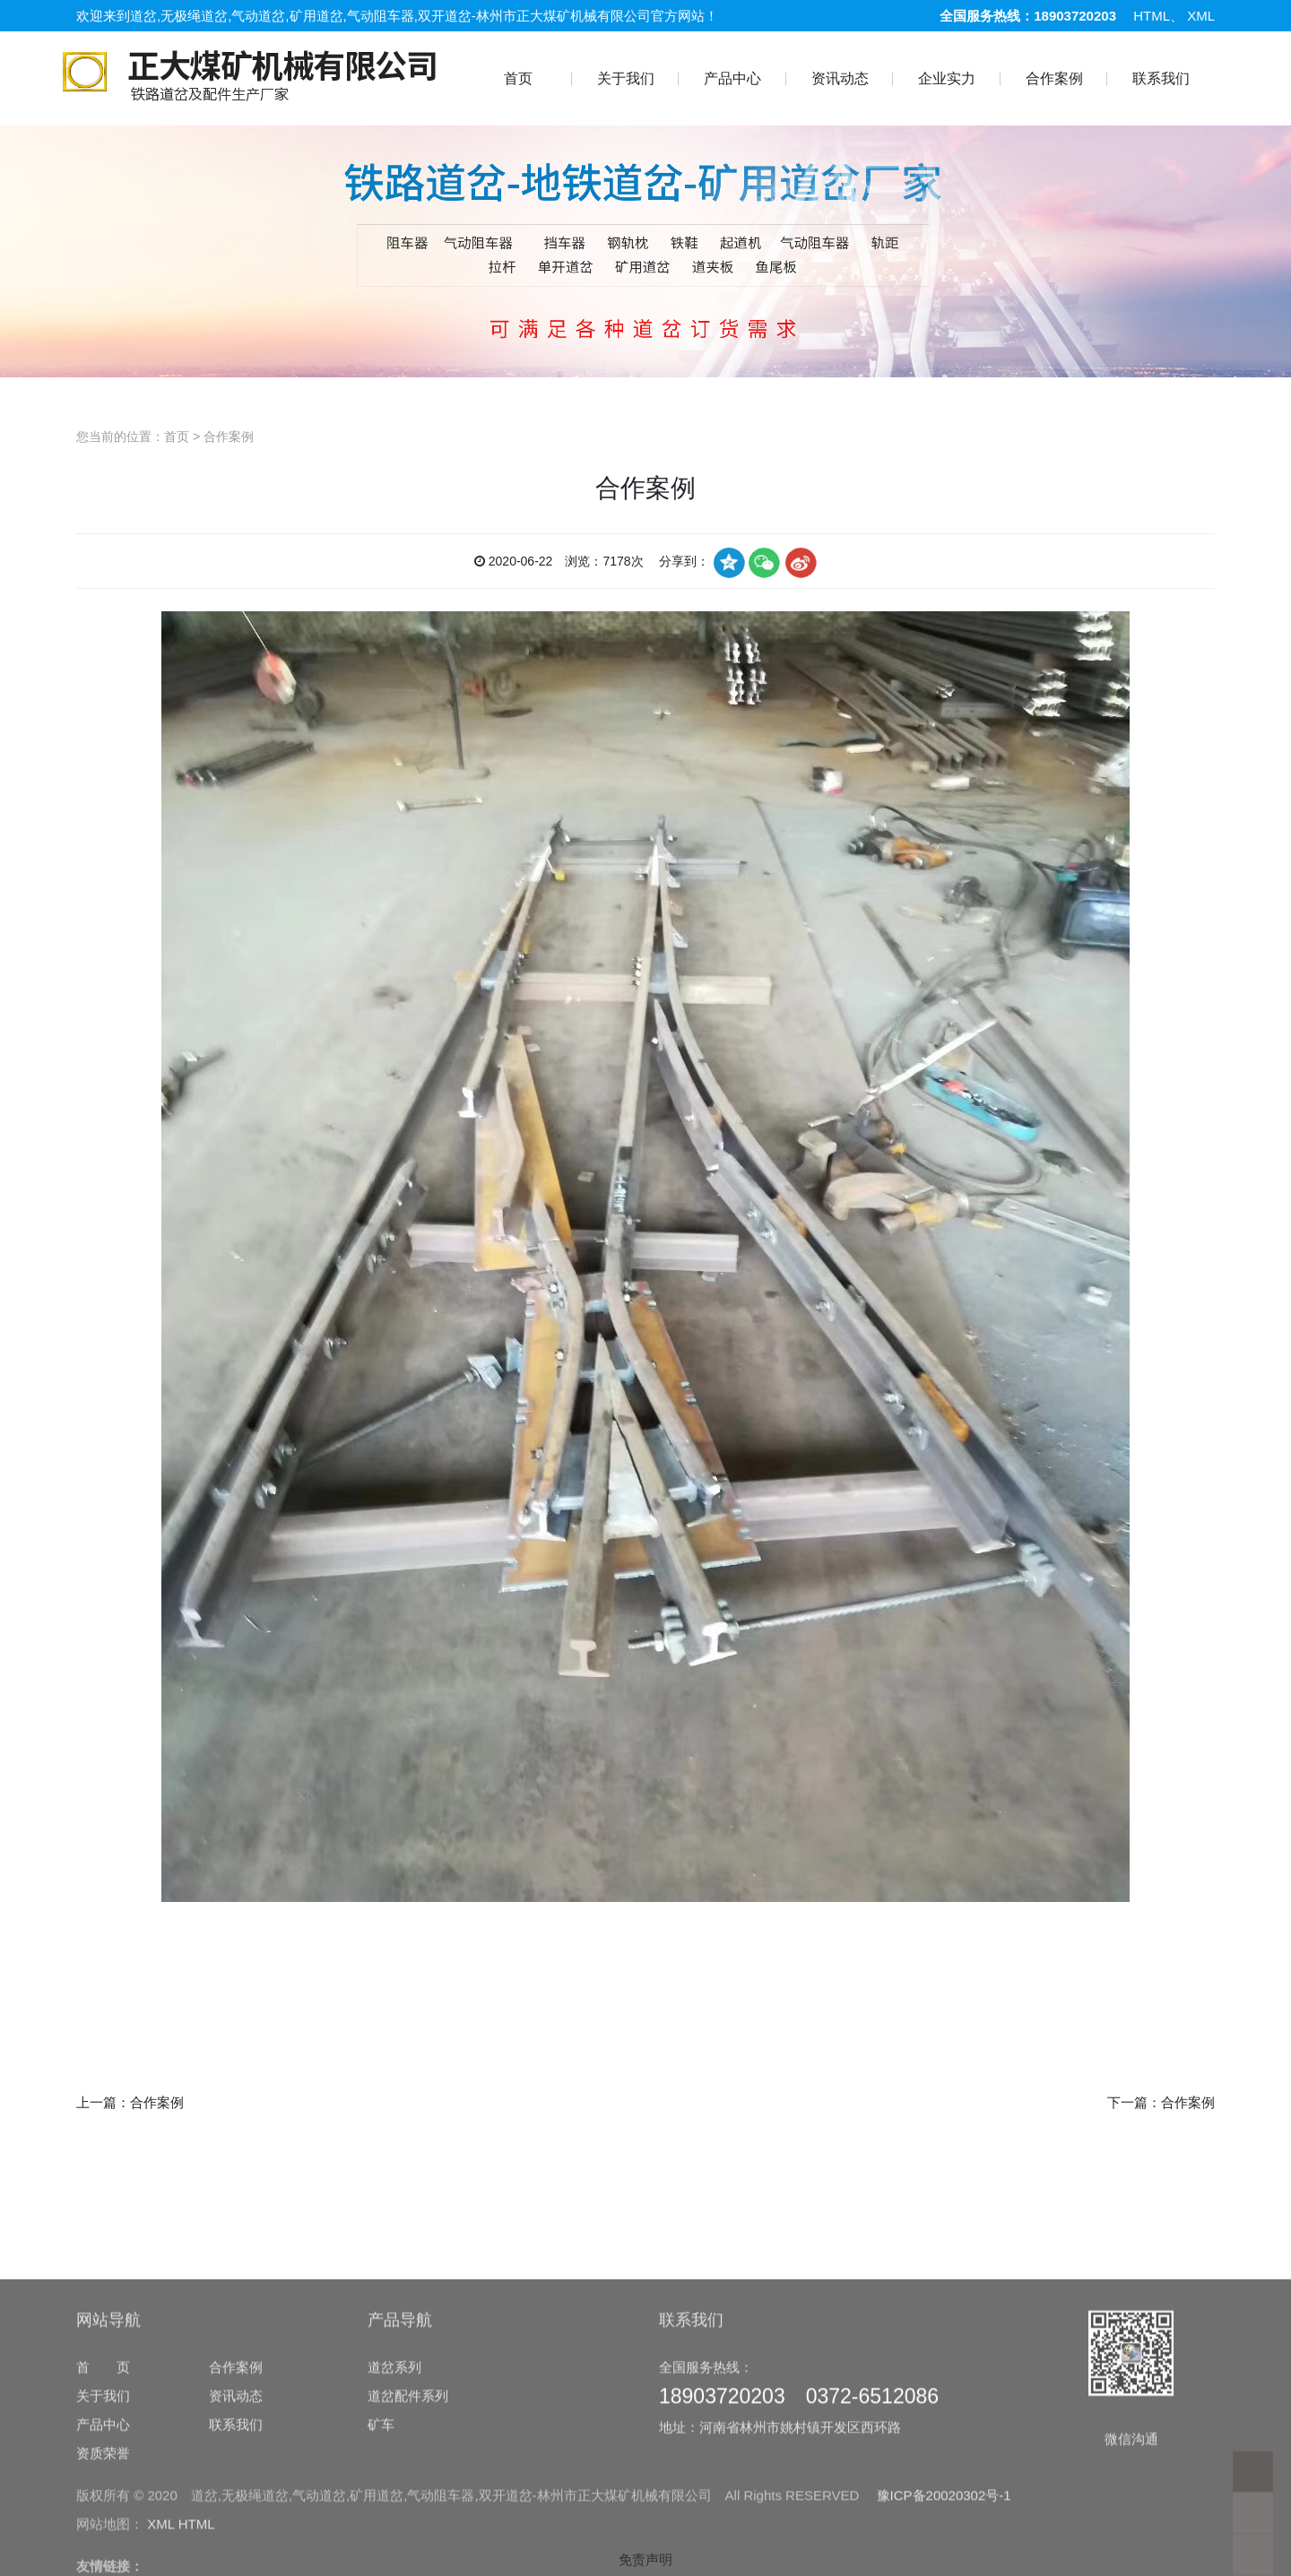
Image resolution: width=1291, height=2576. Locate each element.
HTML (1151, 15)
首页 (518, 78)
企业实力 (946, 78)
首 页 (103, 2547)
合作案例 (1054, 78)
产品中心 (732, 78)
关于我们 (625, 78)
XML (1201, 15)
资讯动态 (840, 78)
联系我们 (1161, 78)
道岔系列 (394, 2547)
